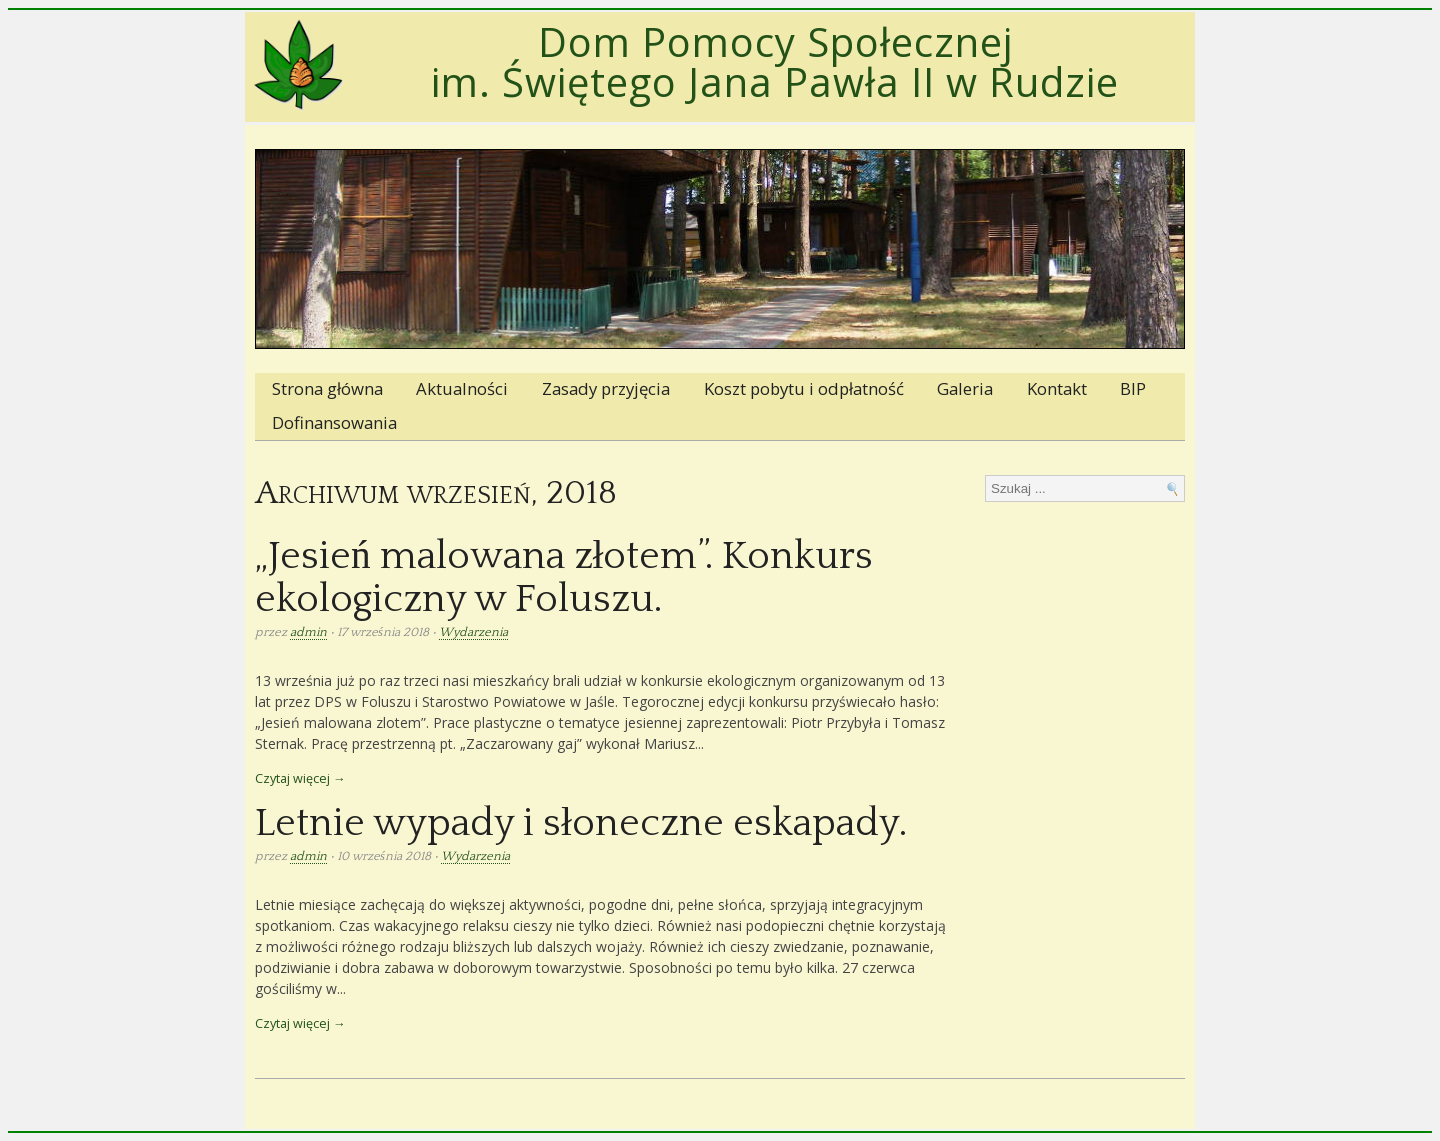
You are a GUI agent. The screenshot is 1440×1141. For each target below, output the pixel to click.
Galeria (965, 388)
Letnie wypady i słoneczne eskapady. (581, 823)
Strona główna (327, 388)
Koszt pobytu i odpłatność (804, 388)
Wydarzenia (473, 632)
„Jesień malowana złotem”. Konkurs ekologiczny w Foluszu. (564, 578)
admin (308, 632)
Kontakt (1057, 388)
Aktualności (462, 388)
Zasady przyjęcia (606, 388)
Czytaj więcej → (300, 778)
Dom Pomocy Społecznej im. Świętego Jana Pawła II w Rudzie (775, 61)
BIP (1133, 388)
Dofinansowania (334, 422)
